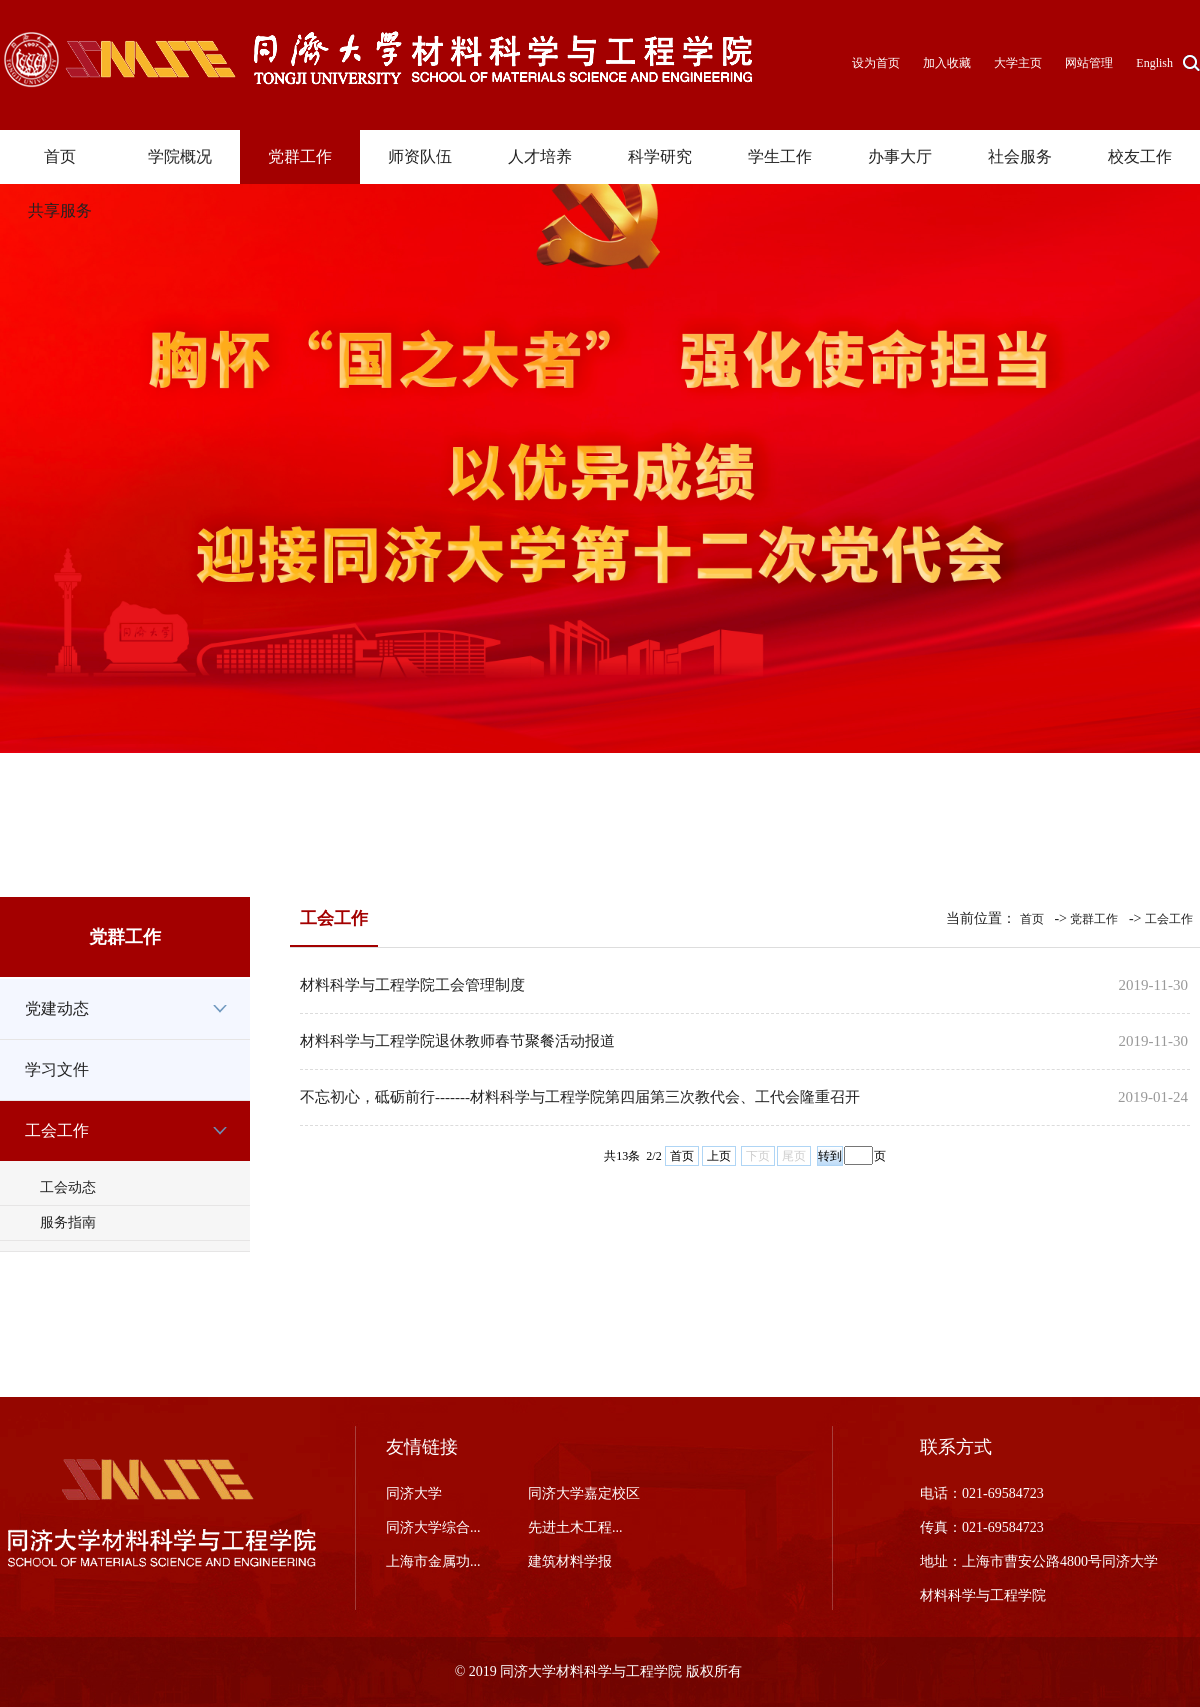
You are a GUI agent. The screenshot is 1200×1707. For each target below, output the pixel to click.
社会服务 (1020, 156)
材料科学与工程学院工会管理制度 (412, 985)
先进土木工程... (575, 1527)
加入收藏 (948, 63)
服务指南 (68, 1222)
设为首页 (877, 63)
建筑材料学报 (570, 1561)
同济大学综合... (433, 1527)
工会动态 (68, 1187)
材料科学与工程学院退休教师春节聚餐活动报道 (457, 1041)
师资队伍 (420, 156)
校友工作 (1140, 156)
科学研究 (660, 156)
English (1154, 63)
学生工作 (780, 156)
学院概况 (180, 156)
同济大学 (414, 1493)
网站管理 (1089, 63)
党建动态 (57, 1008)
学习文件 (57, 1069)
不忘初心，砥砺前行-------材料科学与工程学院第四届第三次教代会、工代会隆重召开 (580, 1097)
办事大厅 (900, 156)
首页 (60, 156)
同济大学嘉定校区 (584, 1493)
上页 (719, 1156)
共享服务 (60, 210)
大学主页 (1018, 63)
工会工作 (57, 1130)
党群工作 (300, 156)
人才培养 (540, 156)
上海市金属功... (433, 1561)
